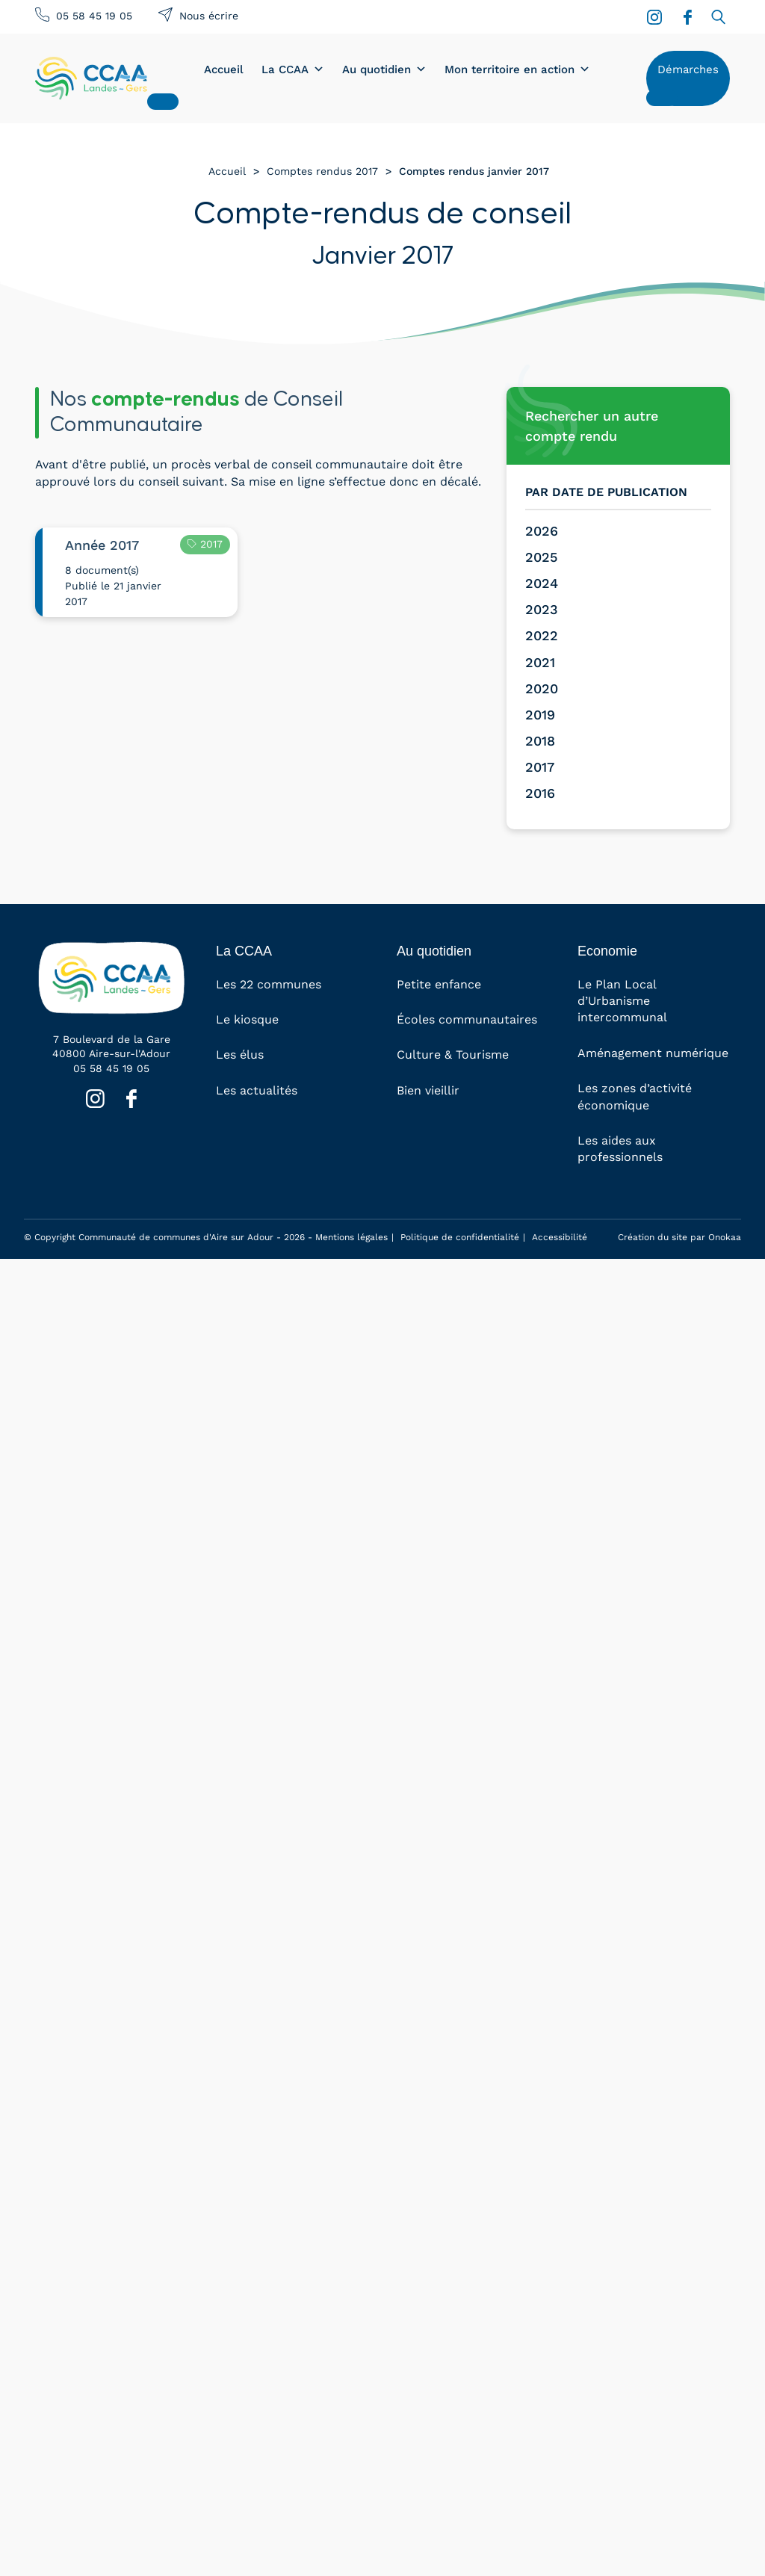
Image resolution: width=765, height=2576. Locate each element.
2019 (540, 714)
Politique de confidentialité (459, 1237)
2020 (541, 688)
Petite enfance (439, 984)
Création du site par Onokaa (679, 1237)
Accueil (224, 69)
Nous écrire (208, 16)
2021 (540, 662)
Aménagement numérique (652, 1053)
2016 (540, 793)
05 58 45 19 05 (94, 16)
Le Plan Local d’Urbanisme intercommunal (622, 1001)
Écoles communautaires (467, 1019)
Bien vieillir (428, 1090)
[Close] (163, 101)
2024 (541, 583)
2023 (541, 609)
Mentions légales (351, 1237)
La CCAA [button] (292, 69)
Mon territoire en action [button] (517, 69)
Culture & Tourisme (453, 1054)
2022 (541, 635)
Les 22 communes (268, 984)
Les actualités (256, 1090)
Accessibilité (559, 1237)
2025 (541, 557)
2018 (540, 741)
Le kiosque (247, 1019)
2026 (541, 531)
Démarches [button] (688, 69)
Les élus (240, 1054)
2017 (539, 767)
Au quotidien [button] (384, 69)
